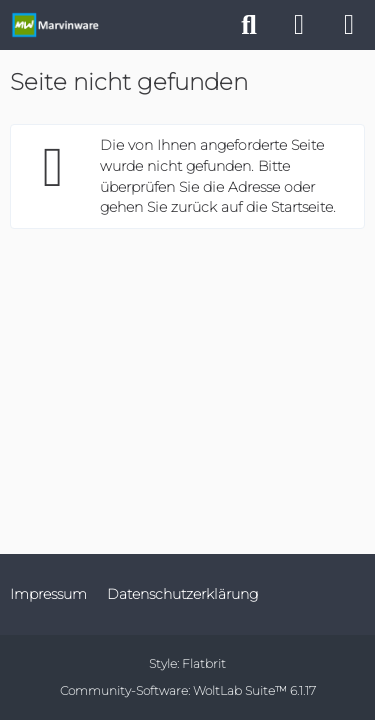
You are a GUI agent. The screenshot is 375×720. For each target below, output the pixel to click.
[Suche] (249, 25)
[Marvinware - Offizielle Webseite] (55, 25)
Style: (187, 663)
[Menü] (349, 25)
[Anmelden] (299, 25)
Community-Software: (188, 690)
